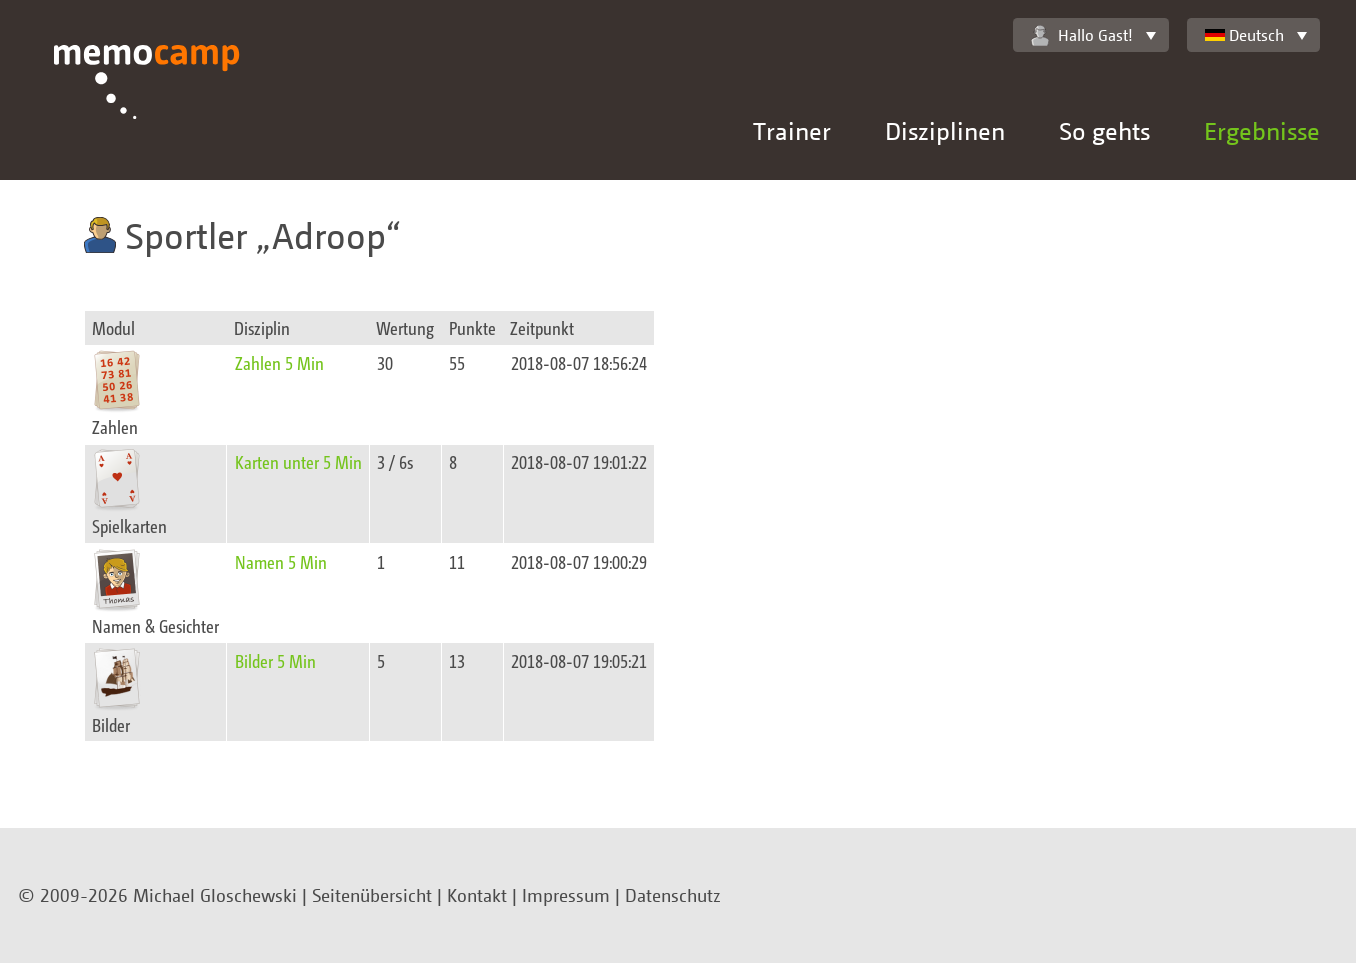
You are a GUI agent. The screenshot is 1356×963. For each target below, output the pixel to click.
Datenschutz (673, 895)
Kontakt (477, 895)
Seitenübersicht (372, 895)
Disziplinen (945, 130)
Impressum (566, 895)
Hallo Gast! (1082, 35)
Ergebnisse (1262, 130)
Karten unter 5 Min (298, 461)
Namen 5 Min (281, 561)
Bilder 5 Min (275, 660)
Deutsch (1244, 35)
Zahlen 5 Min (279, 362)
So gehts (1104, 130)
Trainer (792, 130)
